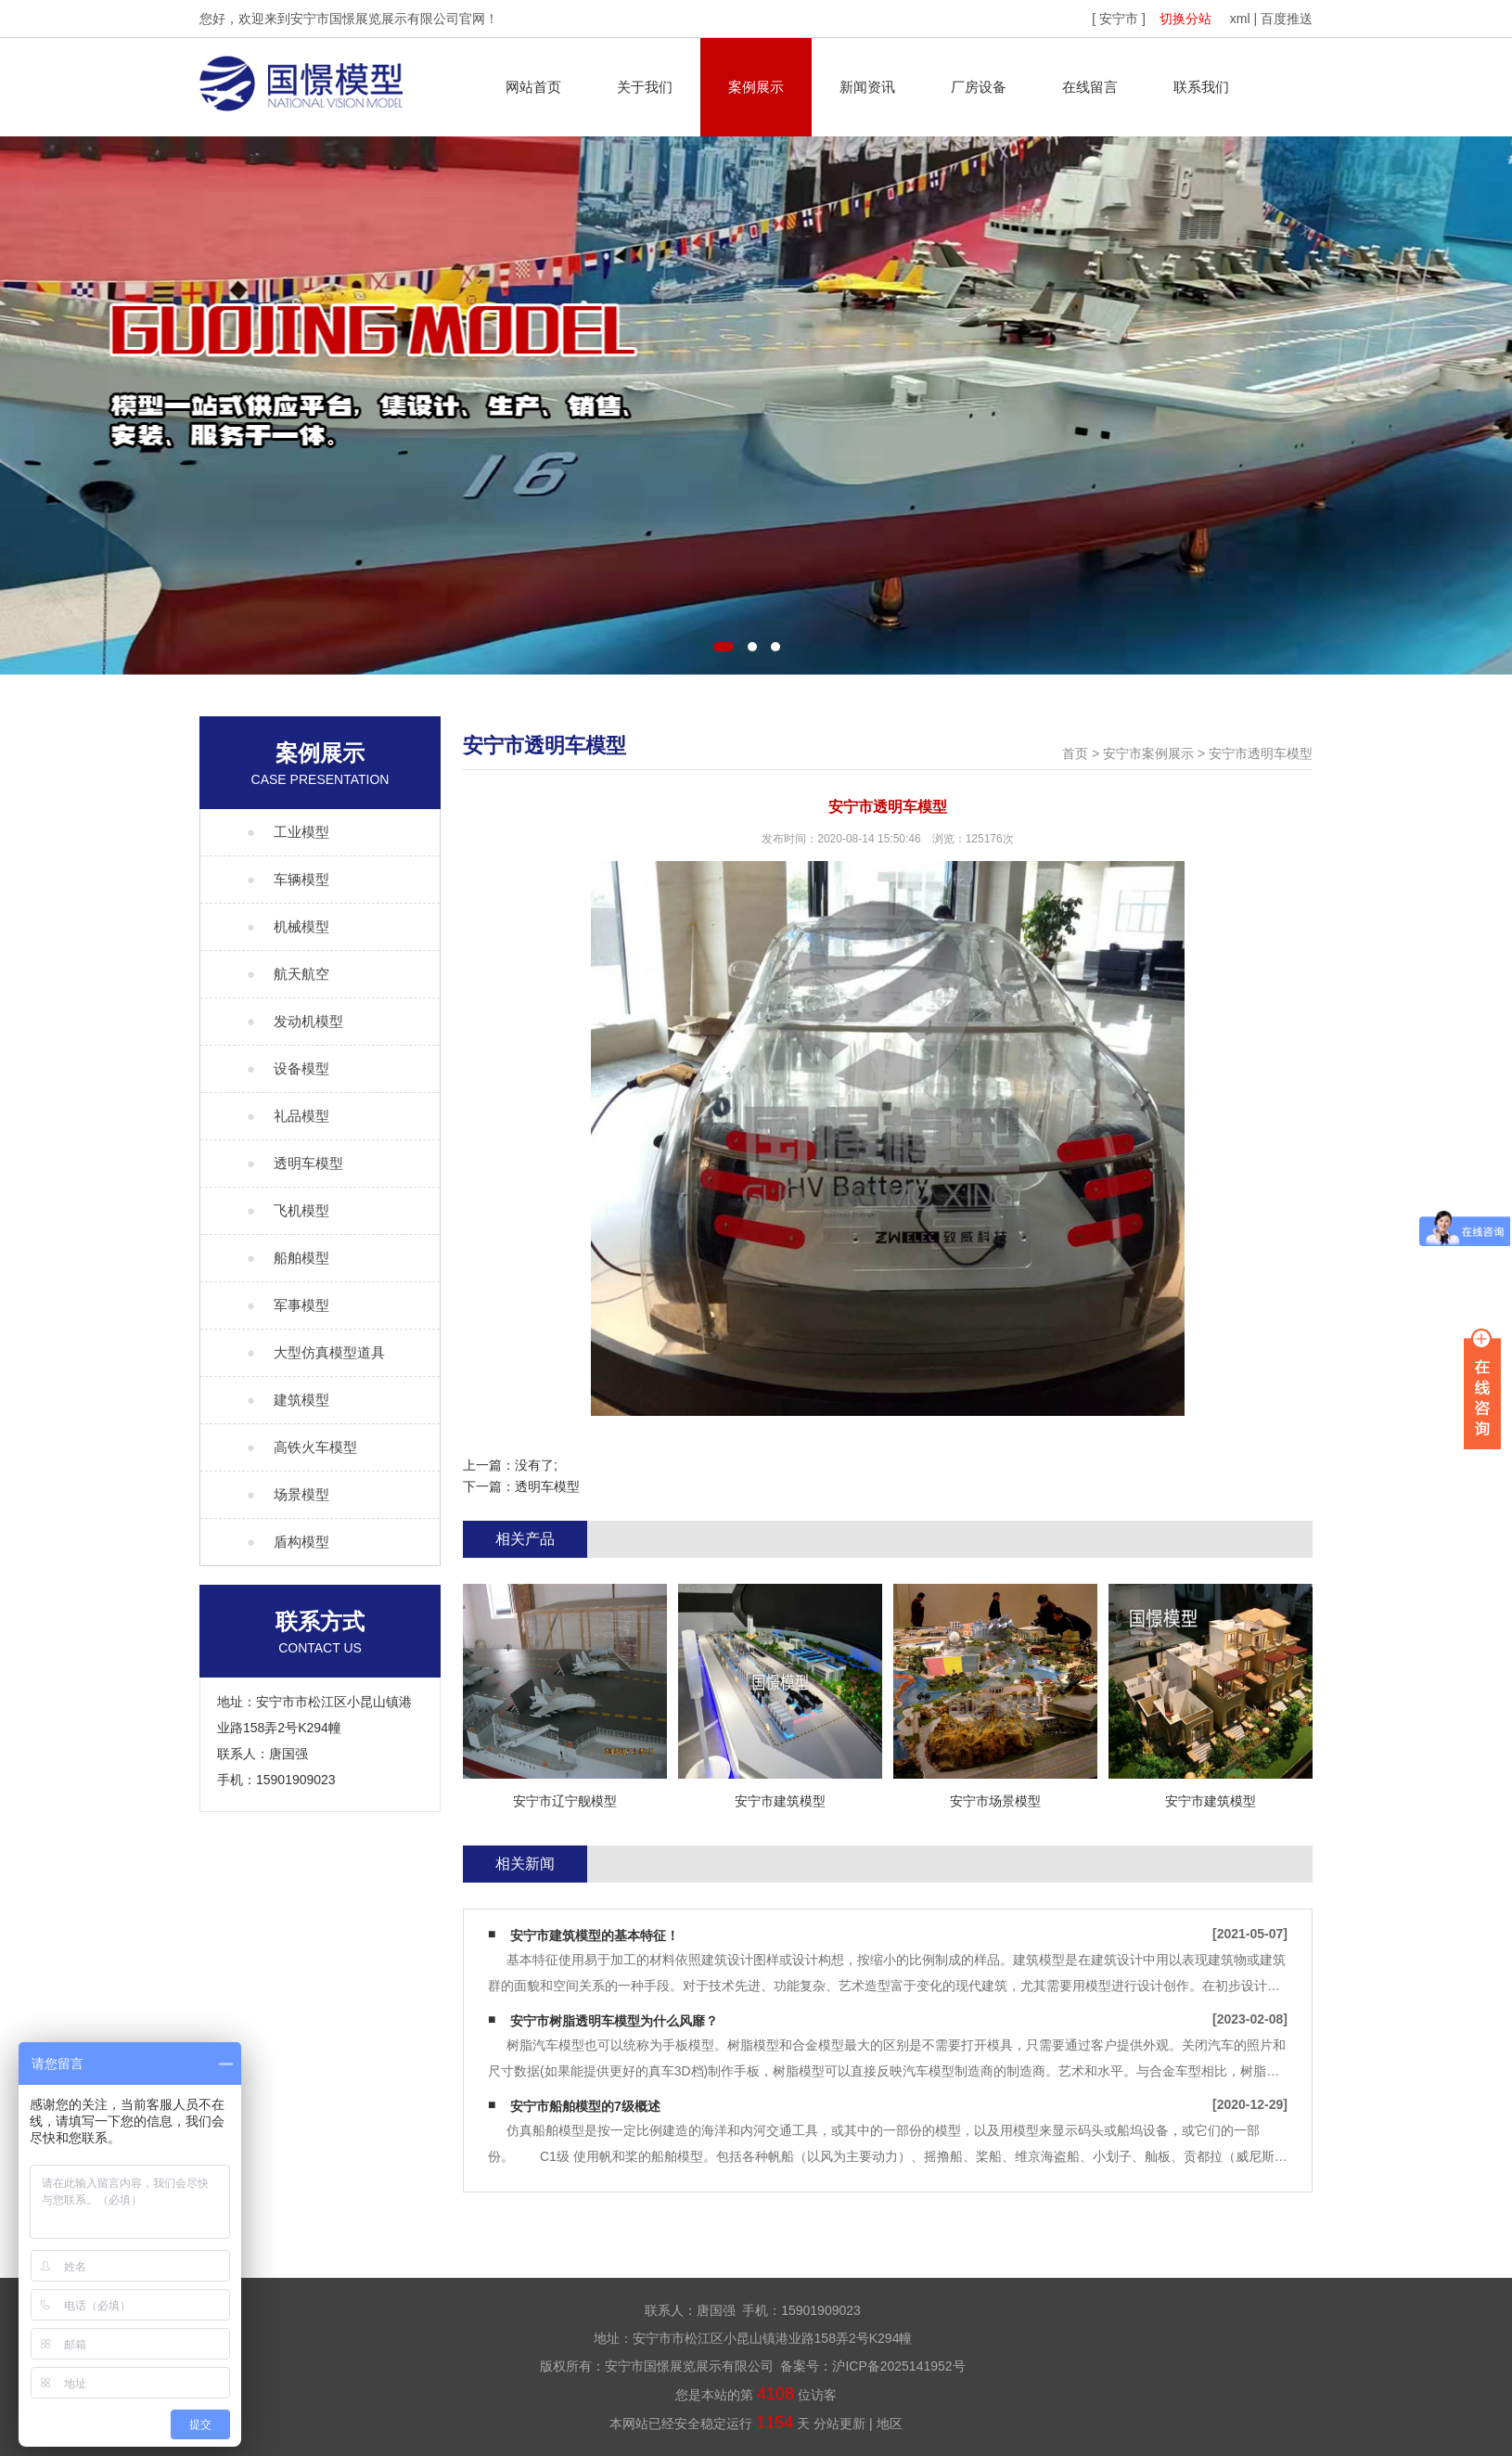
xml (1240, 18)
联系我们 (1201, 87)
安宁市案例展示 (1148, 753)
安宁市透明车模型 (1261, 753)
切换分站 (1185, 18)
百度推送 (1287, 18)
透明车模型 (547, 1486)
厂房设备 (978, 87)
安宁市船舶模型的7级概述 (585, 2106)
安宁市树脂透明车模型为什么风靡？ (614, 2020)
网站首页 (533, 87)
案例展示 (756, 87)
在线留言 (1090, 87)
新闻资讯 (867, 87)
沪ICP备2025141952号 (898, 2366)
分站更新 (839, 2423)
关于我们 (645, 87)
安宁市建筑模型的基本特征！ (594, 1935)
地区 (890, 2423)
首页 (1075, 753)
